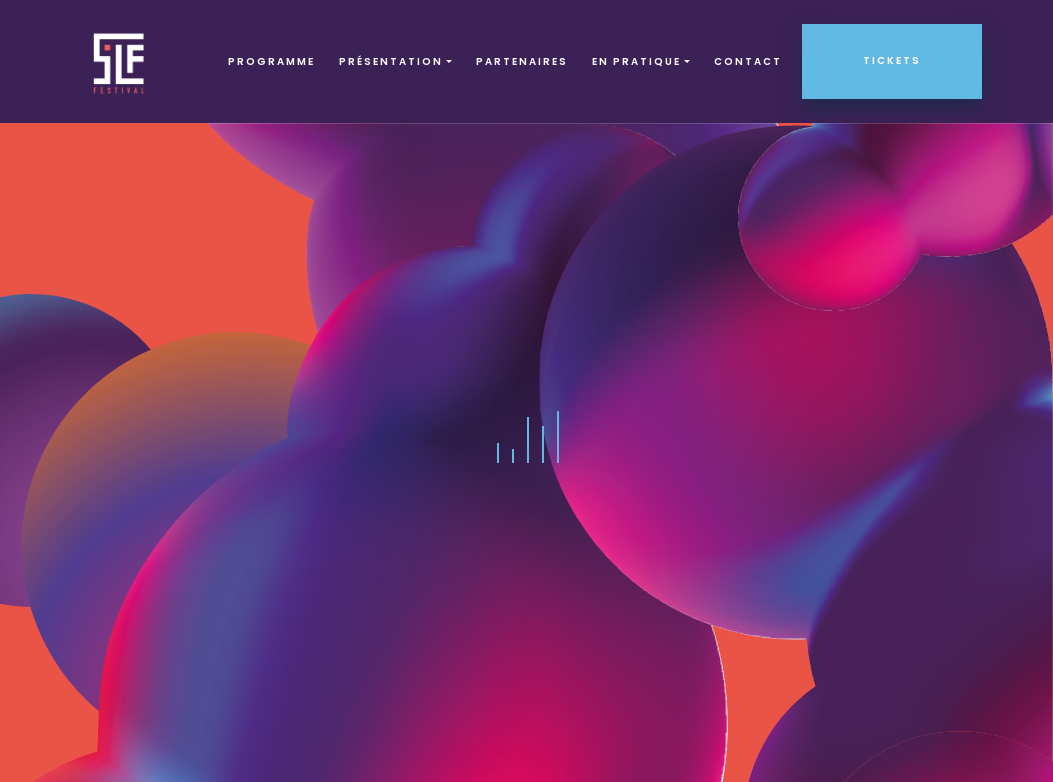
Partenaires (522, 61)
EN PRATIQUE (636, 61)
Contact (748, 61)
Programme (271, 61)
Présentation (391, 61)
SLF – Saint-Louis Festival (119, 61)
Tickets (892, 60)
